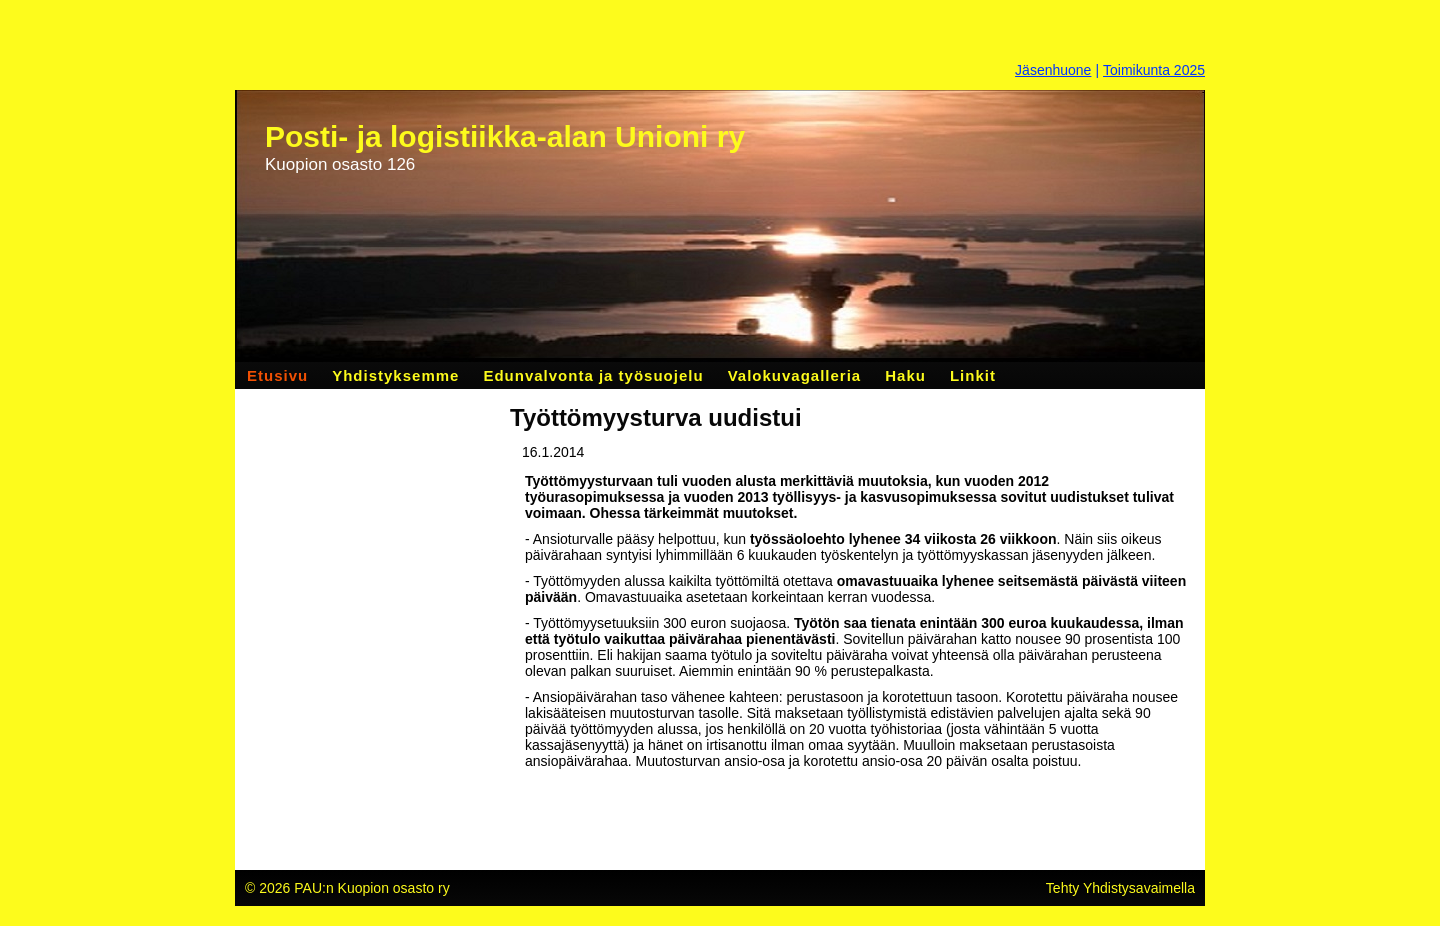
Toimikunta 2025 (1154, 70)
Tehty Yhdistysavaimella (1120, 888)
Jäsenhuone (1053, 70)
